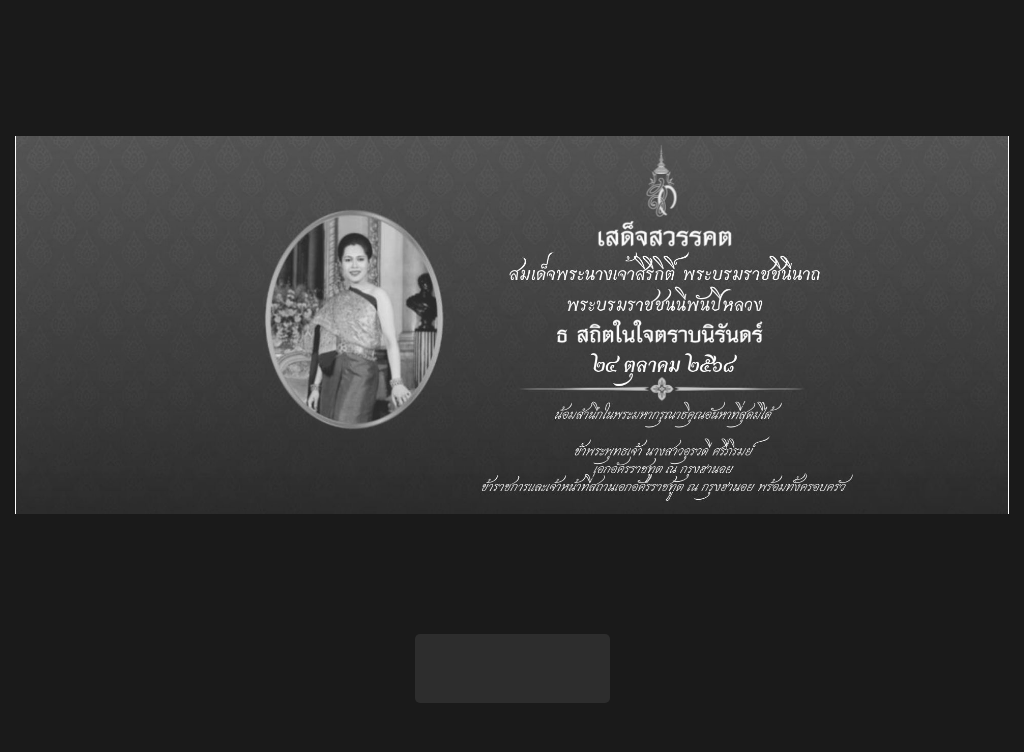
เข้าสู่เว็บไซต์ (512, 667)
